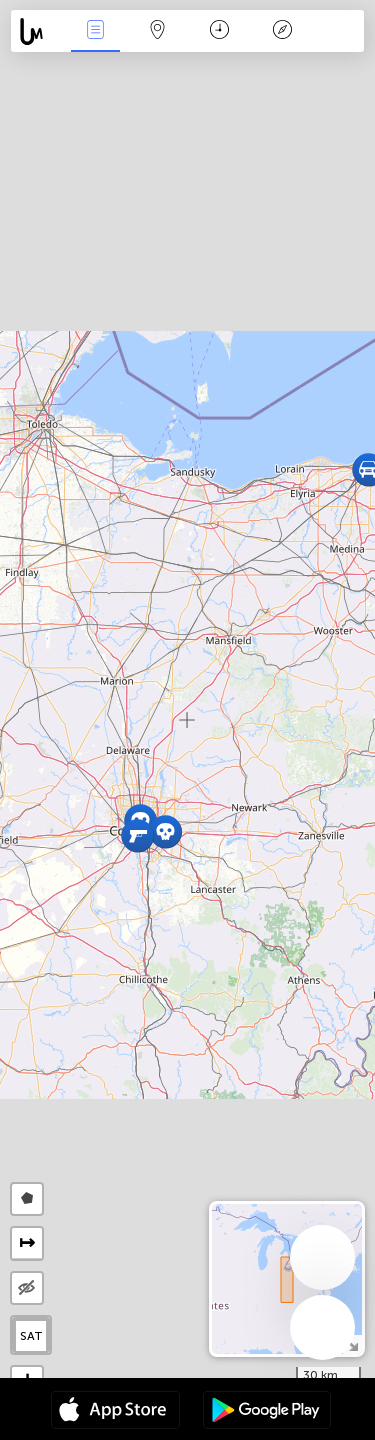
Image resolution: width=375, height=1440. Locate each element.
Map (158, 31)
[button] (165, 831)
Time (219, 31)
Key (282, 31)
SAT (31, 1336)
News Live (95, 31)
